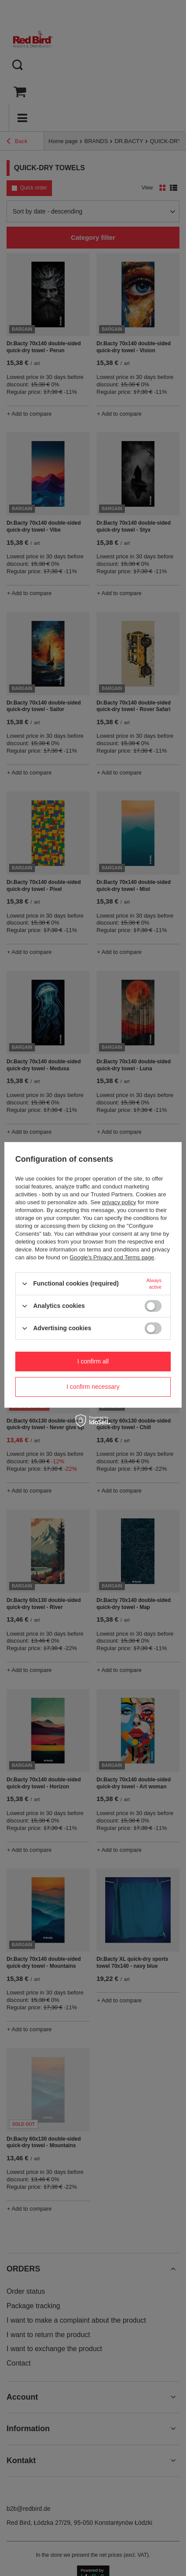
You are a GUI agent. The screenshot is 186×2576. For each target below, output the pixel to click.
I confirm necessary (92, 1386)
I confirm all (93, 1361)
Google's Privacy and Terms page (111, 1257)
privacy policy (119, 1202)
